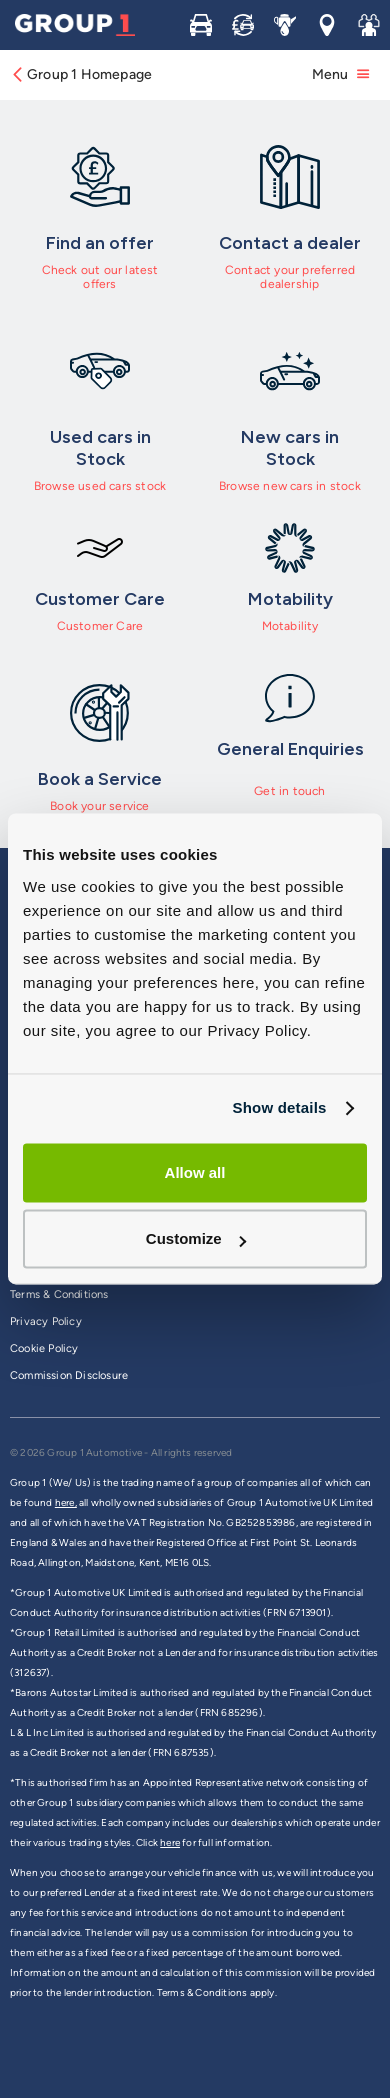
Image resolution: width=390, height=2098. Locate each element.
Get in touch (289, 791)
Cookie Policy (44, 1348)
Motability (290, 626)
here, (66, 1502)
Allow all (195, 1172)
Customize (196, 1239)
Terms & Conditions (59, 1294)
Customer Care (100, 626)
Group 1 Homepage (81, 74)
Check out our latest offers (100, 277)
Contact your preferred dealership (290, 277)
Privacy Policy (46, 1321)
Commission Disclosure (69, 1375)
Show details (279, 1107)
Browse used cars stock (100, 486)
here (170, 1842)
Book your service (99, 806)
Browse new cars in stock (290, 486)
